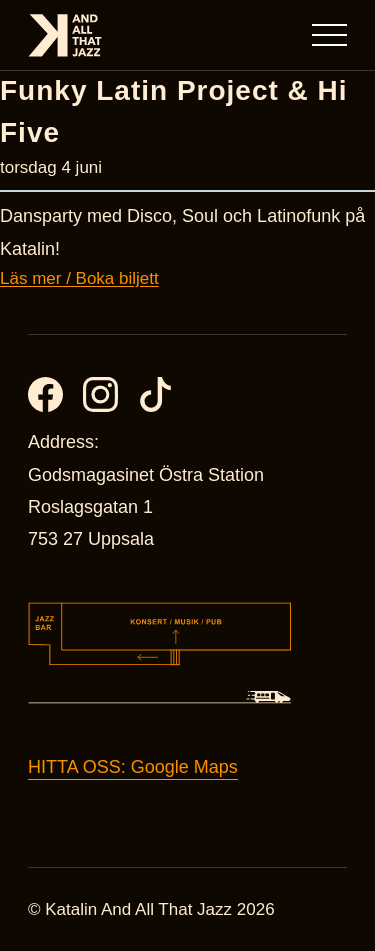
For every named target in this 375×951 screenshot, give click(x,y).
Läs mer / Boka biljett (79, 278)
